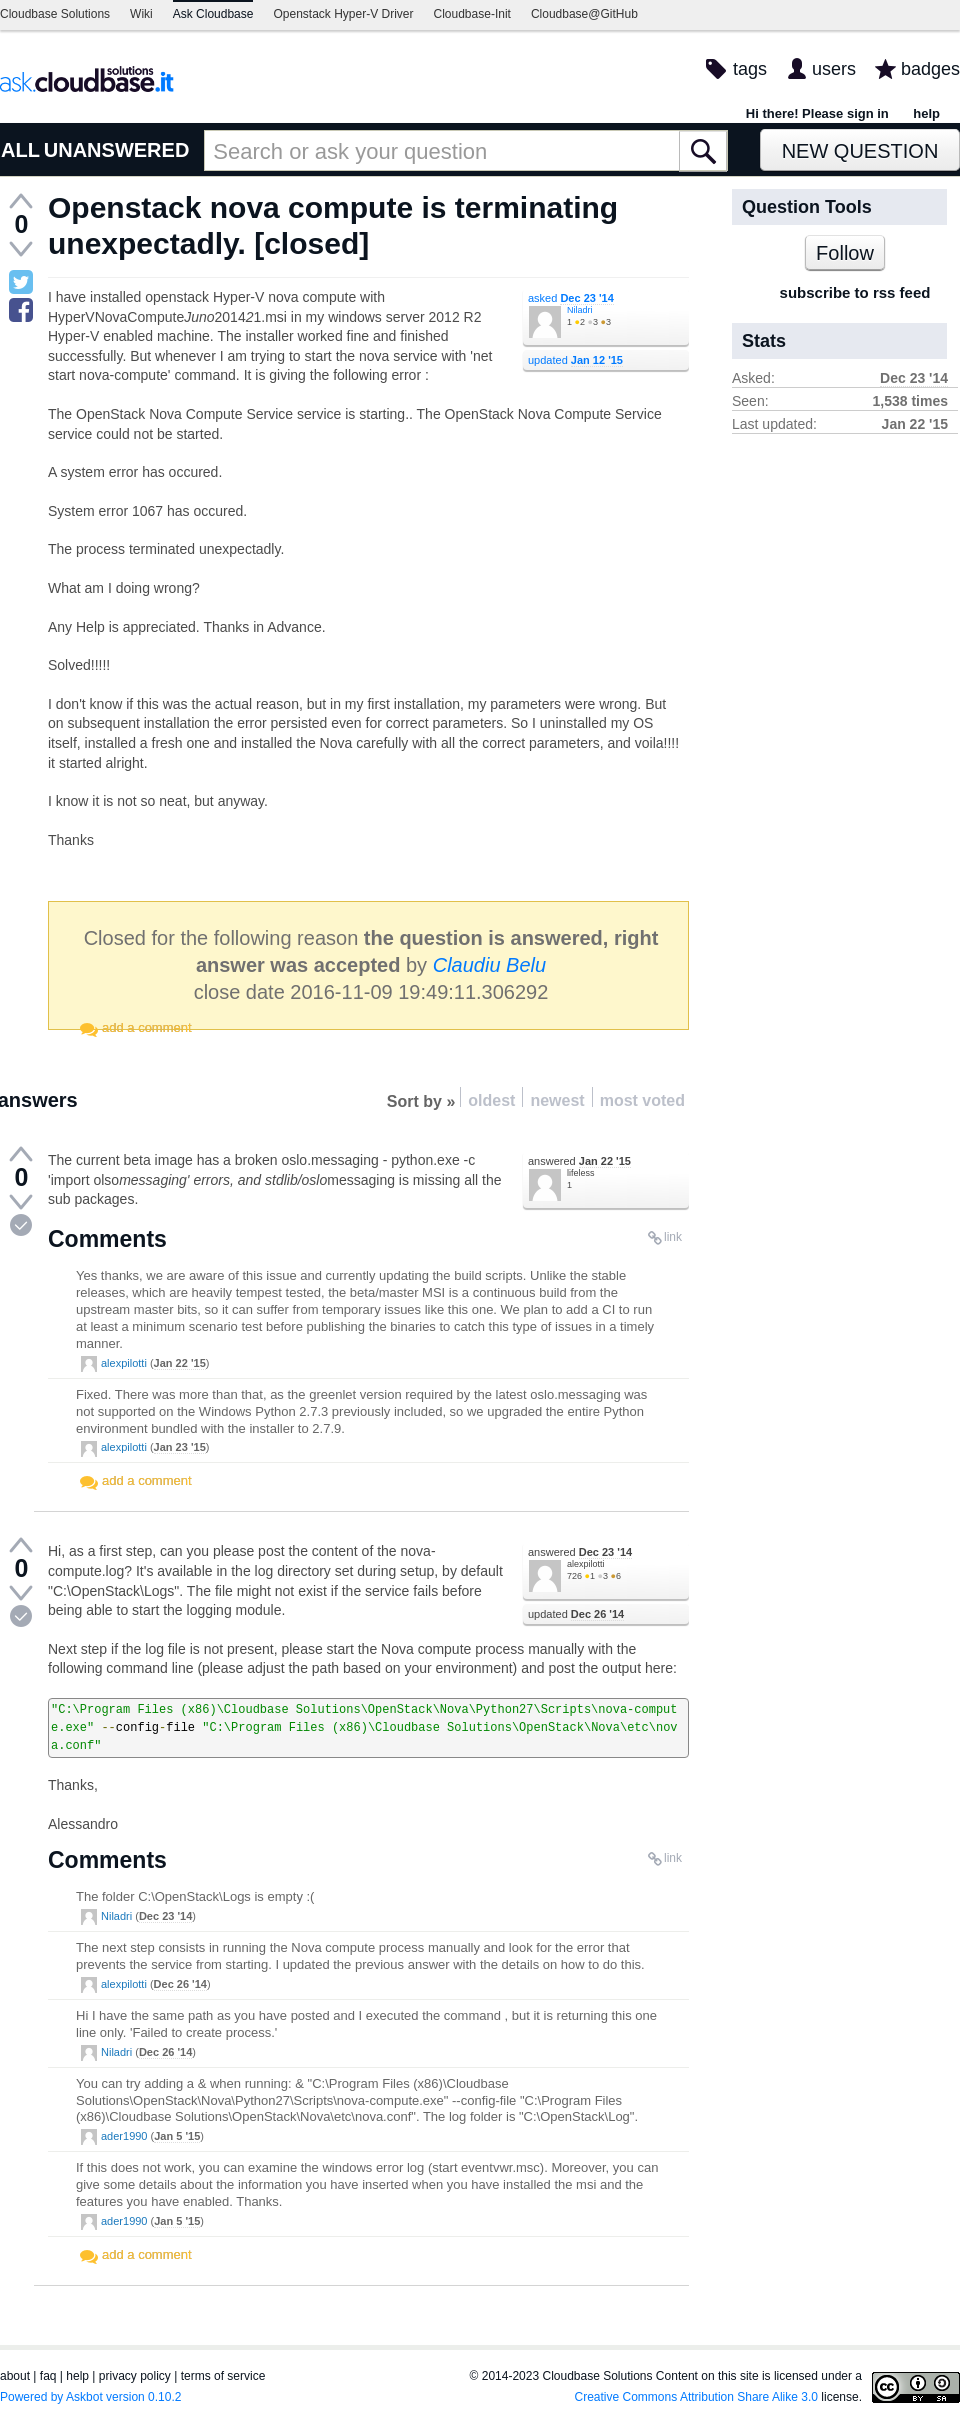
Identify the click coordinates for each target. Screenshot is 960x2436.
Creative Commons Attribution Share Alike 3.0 (696, 2397)
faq (48, 2376)
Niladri (580, 310)
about (15, 2376)
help (926, 113)
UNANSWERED (117, 150)
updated (575, 360)
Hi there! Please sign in (817, 113)
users (834, 69)
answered (579, 1161)
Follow (845, 253)
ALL (20, 150)
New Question (860, 151)
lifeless (581, 1173)
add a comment (147, 1027)
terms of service (223, 2376)
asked (571, 298)
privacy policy (135, 2376)
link (673, 1237)
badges (930, 69)
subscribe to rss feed (855, 292)
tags (750, 69)
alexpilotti (124, 1363)
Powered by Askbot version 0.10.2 (90, 2397)
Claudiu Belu (489, 965)
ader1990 (124, 2136)
